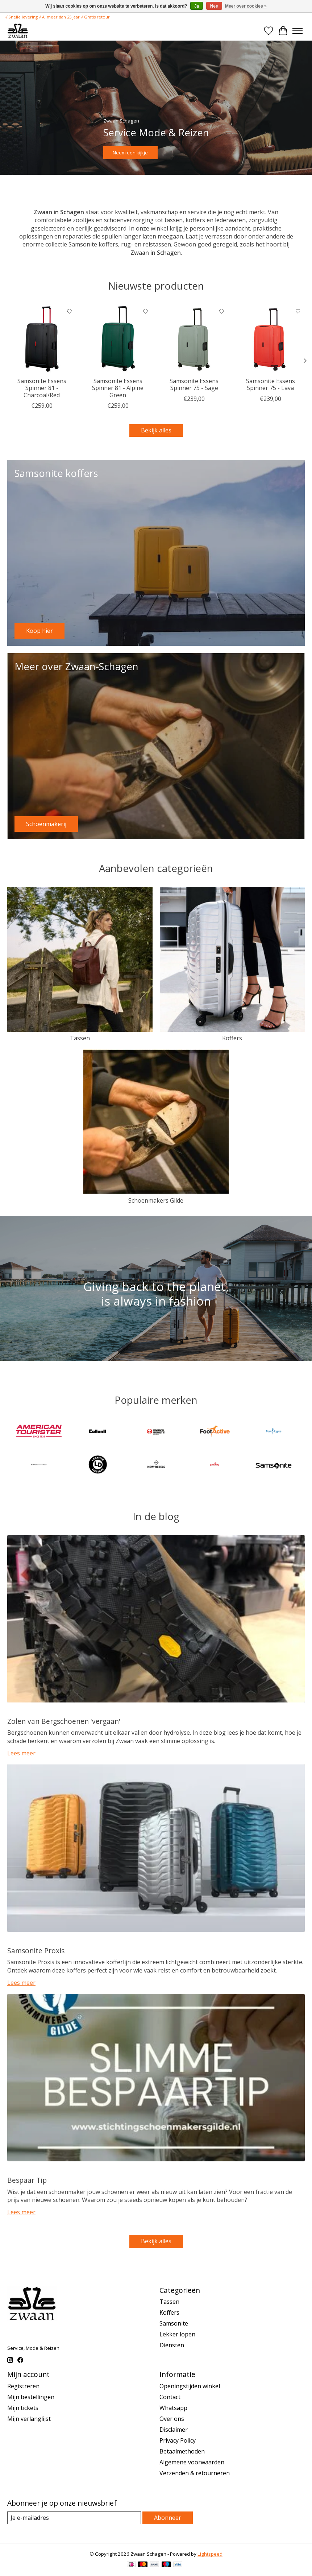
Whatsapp (173, 2408)
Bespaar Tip (27, 2180)
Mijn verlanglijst (29, 2419)
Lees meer (21, 1753)
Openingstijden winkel (189, 2386)
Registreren (23, 2386)
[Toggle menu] (297, 31)
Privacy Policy (177, 2440)
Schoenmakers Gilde (155, 1200)
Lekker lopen (177, 2334)
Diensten (171, 2345)
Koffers (232, 1038)
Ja (196, 6)
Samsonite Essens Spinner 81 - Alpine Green (117, 388)
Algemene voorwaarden (191, 2462)
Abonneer (167, 2518)
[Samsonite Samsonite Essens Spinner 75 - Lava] (270, 338)
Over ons (171, 2419)
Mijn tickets (22, 2408)
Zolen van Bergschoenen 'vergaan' (63, 1721)
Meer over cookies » (246, 6)
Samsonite (173, 2323)
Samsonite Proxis (36, 1950)
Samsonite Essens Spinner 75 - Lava (270, 384)
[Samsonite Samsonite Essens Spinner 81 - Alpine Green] (117, 338)
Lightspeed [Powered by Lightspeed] (209, 2554)
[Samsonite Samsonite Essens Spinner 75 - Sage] (194, 338)
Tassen (80, 1038)
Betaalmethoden (182, 2451)
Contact (169, 2397)
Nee (214, 6)
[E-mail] (74, 2517)
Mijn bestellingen (30, 2397)
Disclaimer (173, 2430)
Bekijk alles (156, 430)
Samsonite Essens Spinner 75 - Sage (194, 384)
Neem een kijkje (130, 152)
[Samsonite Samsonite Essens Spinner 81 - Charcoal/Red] (41, 338)
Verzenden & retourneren (194, 2473)
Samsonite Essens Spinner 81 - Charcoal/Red (41, 388)
